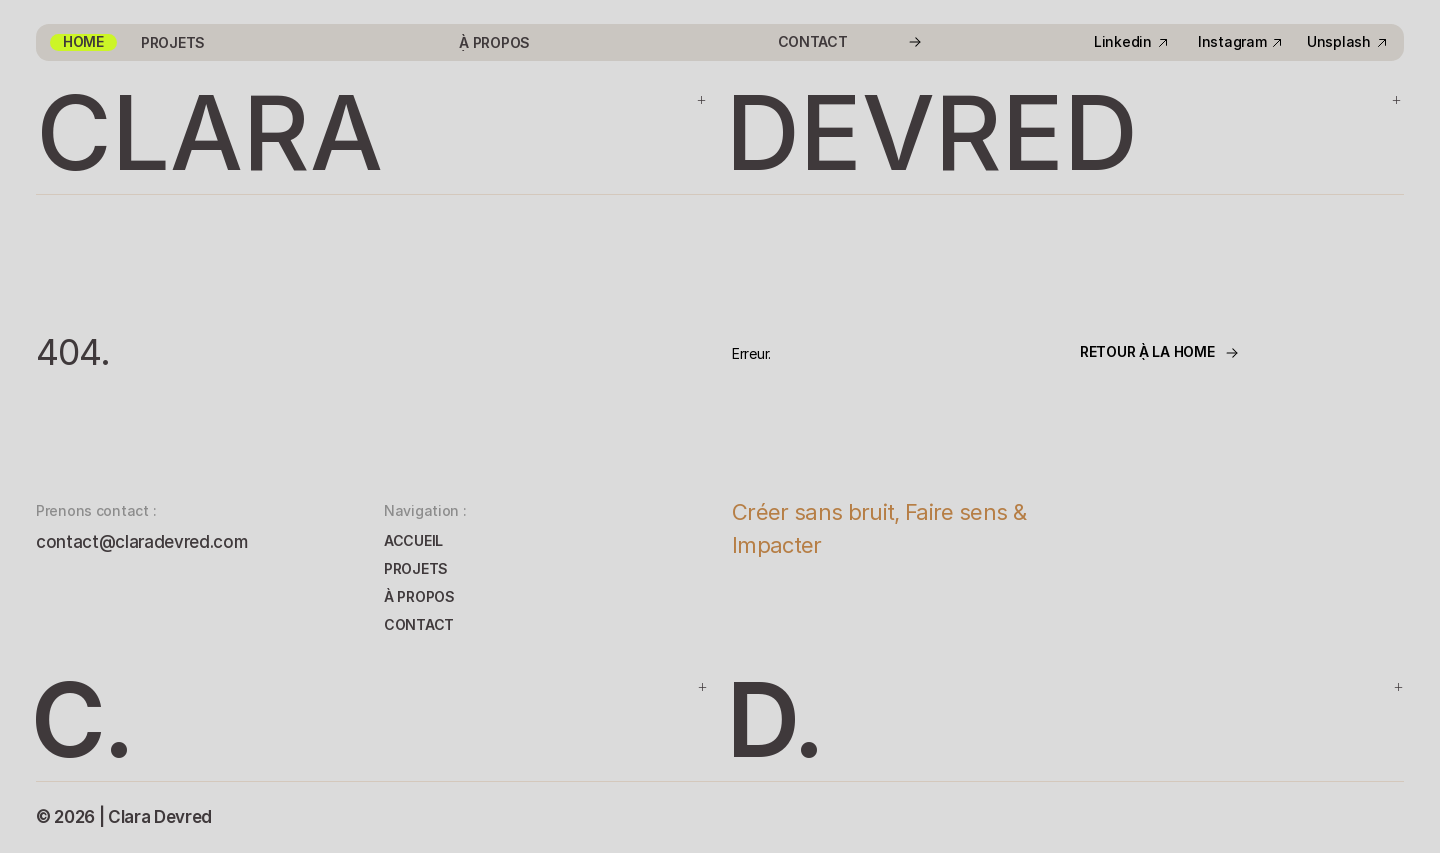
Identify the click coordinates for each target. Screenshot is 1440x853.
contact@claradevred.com (141, 542)
